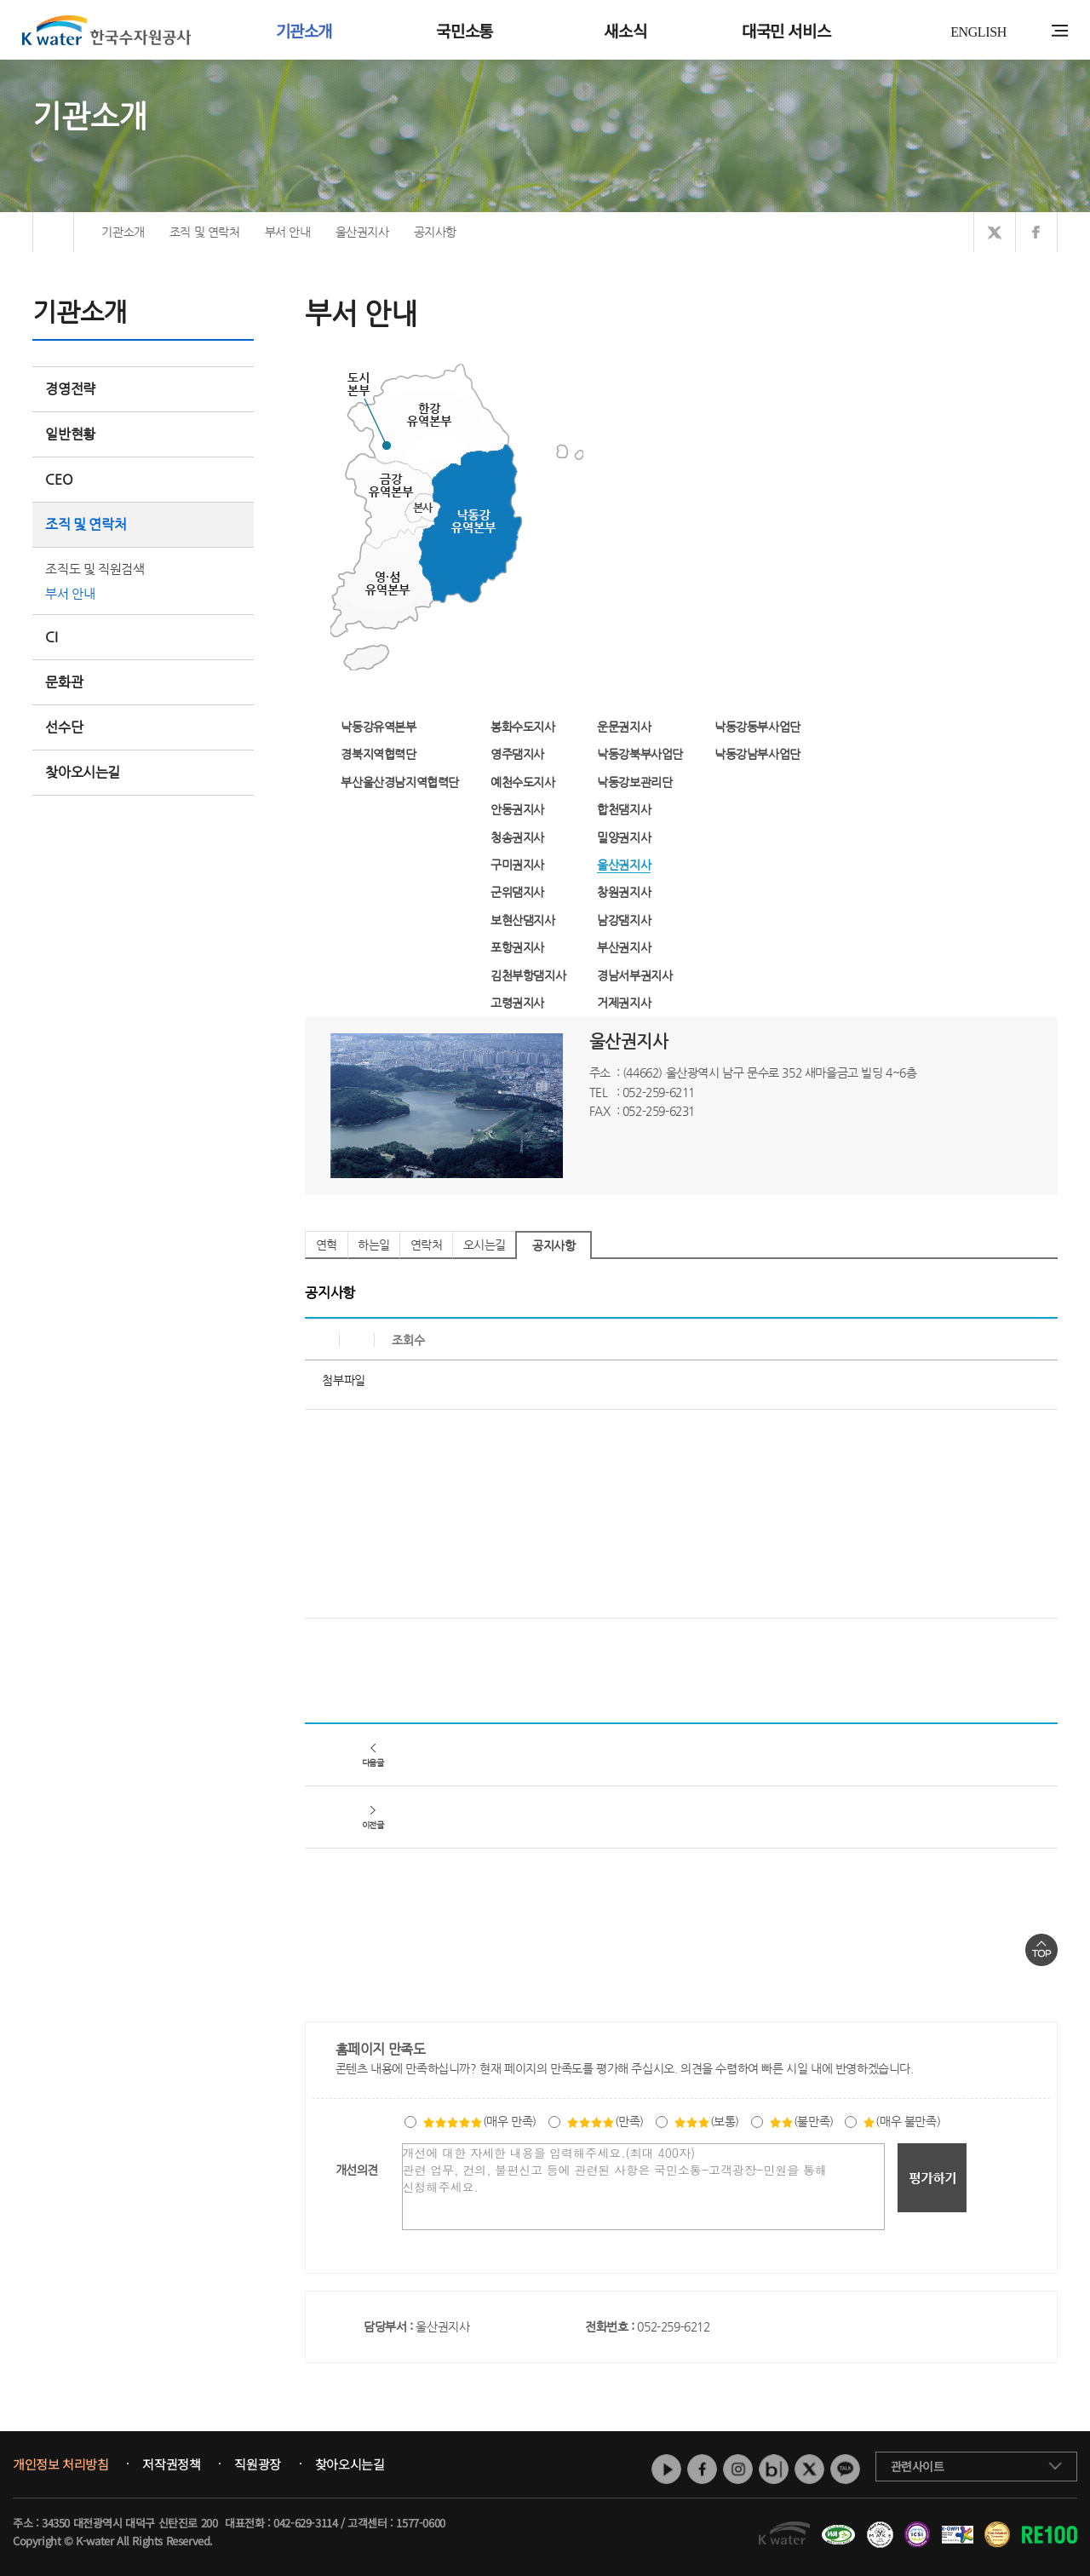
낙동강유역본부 (378, 726)
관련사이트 (917, 2466)
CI (51, 637)
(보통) (706, 2121)
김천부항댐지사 (527, 975)
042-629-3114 (305, 2523)
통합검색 (1033, 31)
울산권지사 (624, 864)
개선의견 (357, 2169)
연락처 (426, 1244)
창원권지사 (624, 892)
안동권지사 (517, 809)
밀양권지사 (624, 837)
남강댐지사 (624, 920)
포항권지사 (517, 947)
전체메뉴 (1060, 30)
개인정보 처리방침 (60, 2464)
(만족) (605, 2121)
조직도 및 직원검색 (94, 568)
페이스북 (702, 2469)
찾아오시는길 (82, 772)
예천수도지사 (522, 782)
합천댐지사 (624, 809)
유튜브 (666, 2469)
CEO (143, 479)
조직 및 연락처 (143, 524)
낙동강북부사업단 (640, 754)
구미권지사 (517, 864)
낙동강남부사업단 (757, 754)
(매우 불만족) (901, 2121)
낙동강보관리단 (634, 782)
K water (106, 30)
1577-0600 (420, 2523)
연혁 (326, 1244)
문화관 (64, 682)
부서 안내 (70, 593)
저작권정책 (171, 2464)
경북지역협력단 (378, 754)
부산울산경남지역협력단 (400, 782)
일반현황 (143, 434)
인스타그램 (738, 2469)
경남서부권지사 (634, 975)
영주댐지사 (517, 754)
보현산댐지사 (522, 920)
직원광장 (257, 2464)
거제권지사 (624, 1002)
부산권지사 (624, 947)
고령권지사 (517, 1002)
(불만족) (801, 2121)
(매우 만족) (479, 2121)
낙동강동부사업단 (757, 726)
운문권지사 (624, 726)
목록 (1039, 1653)
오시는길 (484, 1244)
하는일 (374, 1244)
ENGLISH (978, 32)
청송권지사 (517, 837)
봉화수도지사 (522, 726)
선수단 (143, 727)
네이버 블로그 (774, 2469)
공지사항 (553, 1245)
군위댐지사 (517, 892)
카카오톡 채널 (845, 2469)
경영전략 (143, 389)
